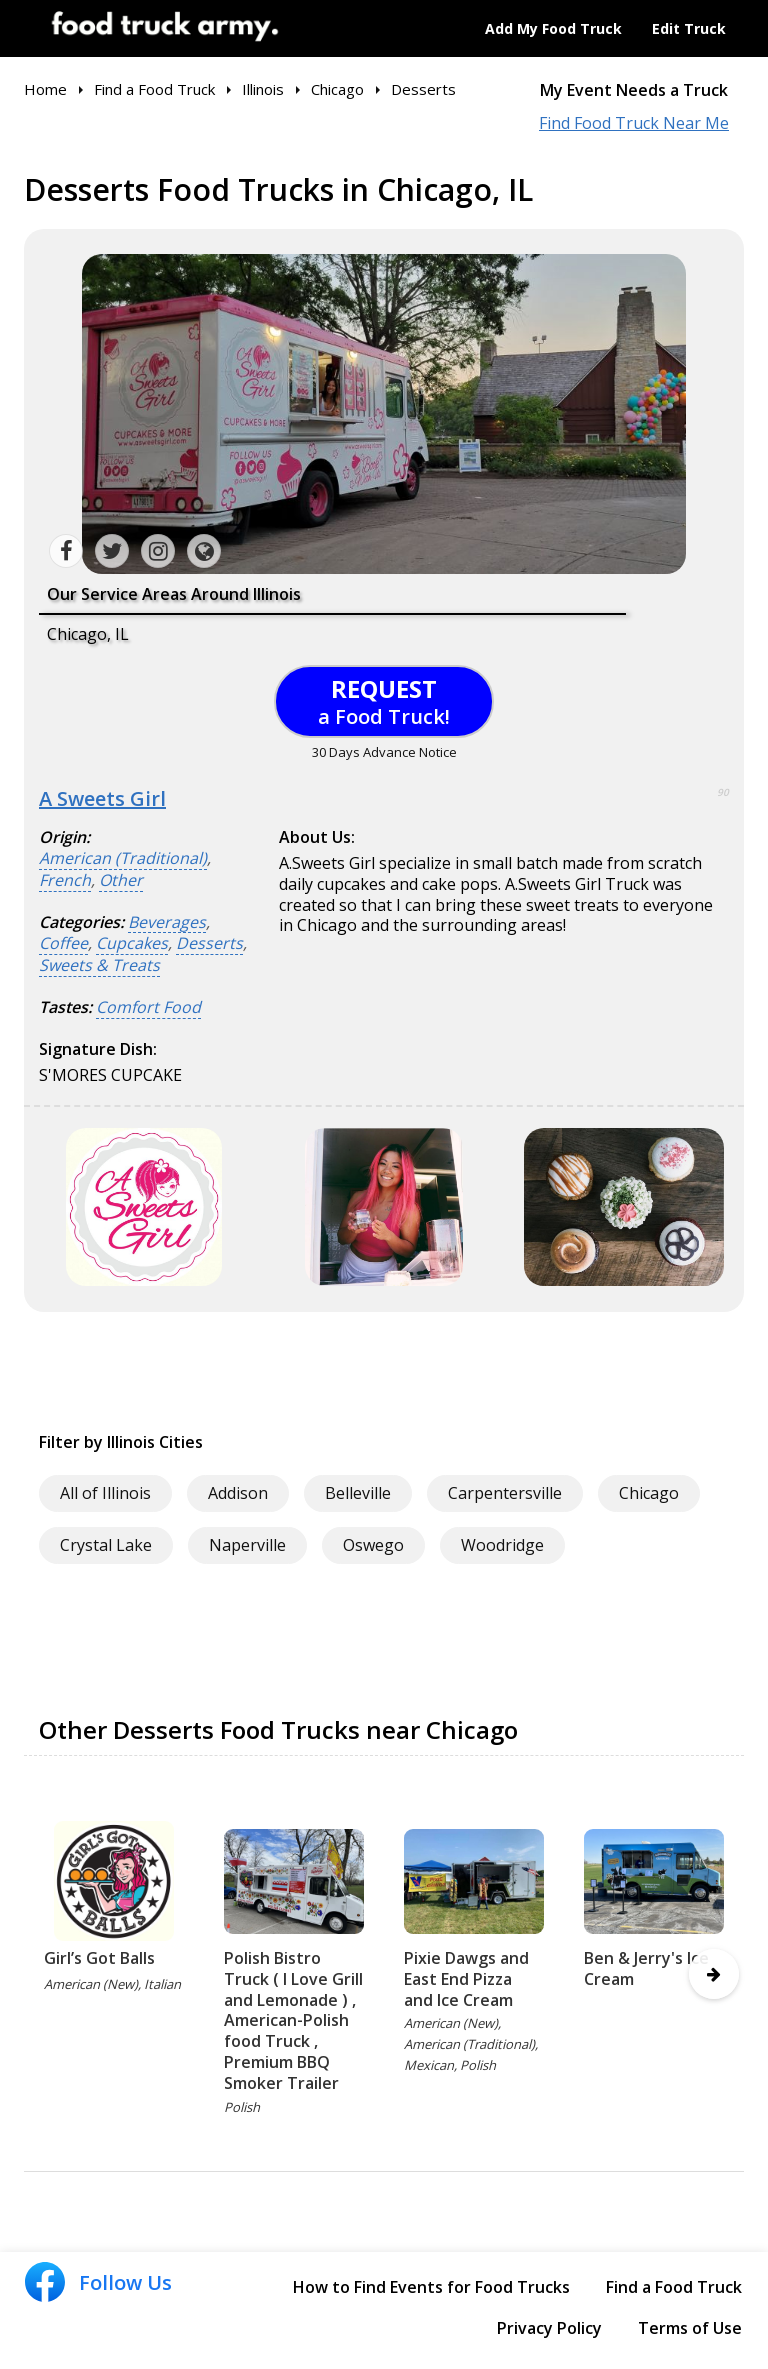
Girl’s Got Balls (99, 1958)
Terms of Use (690, 2328)
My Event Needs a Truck (634, 90)
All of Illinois (105, 1493)
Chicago (649, 1493)
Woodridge (502, 1545)
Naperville (247, 1545)
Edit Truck (689, 28)
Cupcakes (132, 943)
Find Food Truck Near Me (634, 123)
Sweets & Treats (99, 965)
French (65, 880)
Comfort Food (148, 1007)
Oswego (373, 1545)
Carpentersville (505, 1493)
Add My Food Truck (553, 28)
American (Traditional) (123, 858)
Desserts (209, 943)
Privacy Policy (549, 2328)
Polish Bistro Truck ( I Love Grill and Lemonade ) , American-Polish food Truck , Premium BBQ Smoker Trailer (293, 2020)
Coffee (63, 943)
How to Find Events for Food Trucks (431, 2287)
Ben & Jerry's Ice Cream (646, 1968)
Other (121, 880)
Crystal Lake (106, 1545)
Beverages (167, 922)
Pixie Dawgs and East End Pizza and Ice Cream (466, 1979)
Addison (238, 1493)
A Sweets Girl (102, 798)
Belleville (358, 1493)
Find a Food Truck (674, 2287)
